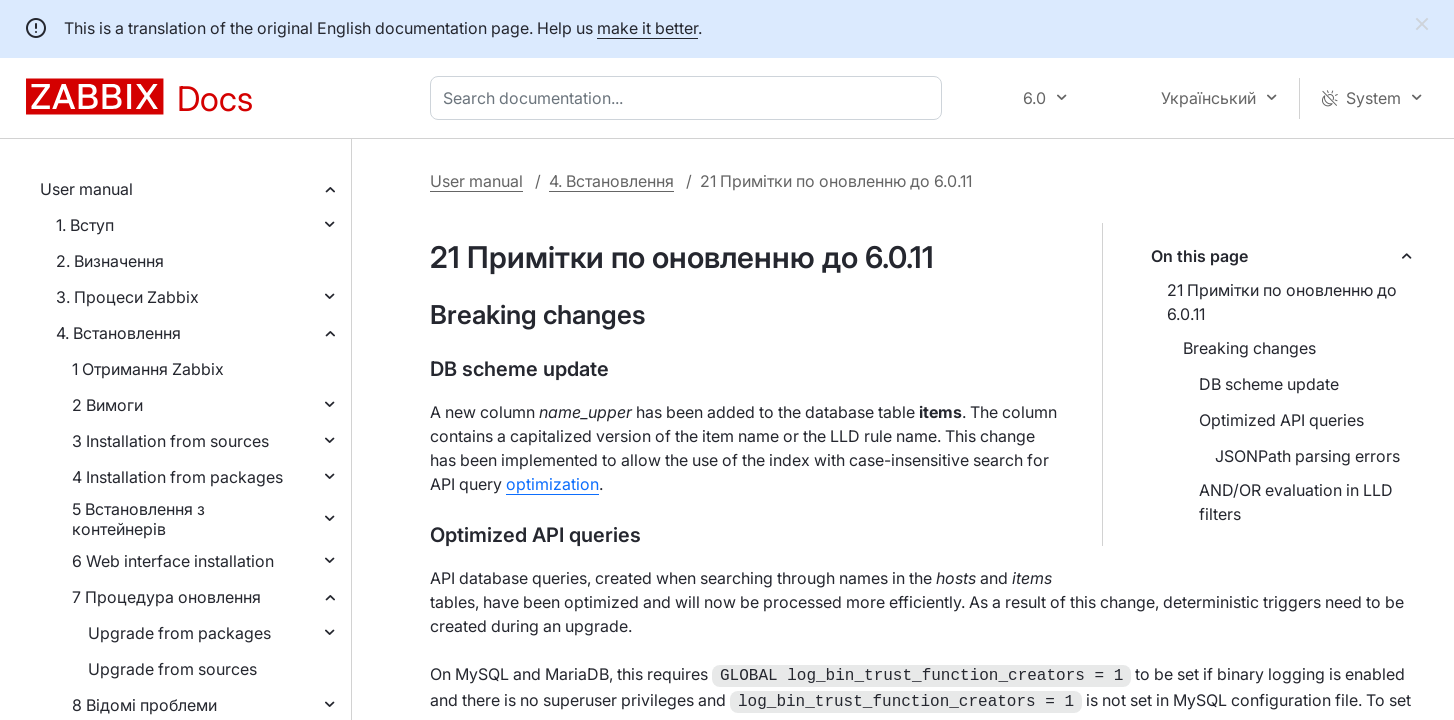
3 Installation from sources (170, 441)
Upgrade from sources (172, 669)
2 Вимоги (107, 405)
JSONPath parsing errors (1307, 456)
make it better (647, 28)
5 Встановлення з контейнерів (138, 519)
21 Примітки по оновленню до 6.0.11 (1282, 302)
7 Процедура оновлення (166, 597)
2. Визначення (110, 261)
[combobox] (690, 98)
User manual (86, 189)
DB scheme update (1269, 384)
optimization (552, 484)
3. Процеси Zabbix (127, 297)
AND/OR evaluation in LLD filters (1296, 502)
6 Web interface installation (173, 561)
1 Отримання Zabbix (148, 369)
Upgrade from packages (179, 633)
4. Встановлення (118, 333)
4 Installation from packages (177, 477)
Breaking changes (1249, 348)
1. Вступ (85, 225)
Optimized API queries (1281, 420)
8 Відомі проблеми (144, 705)
